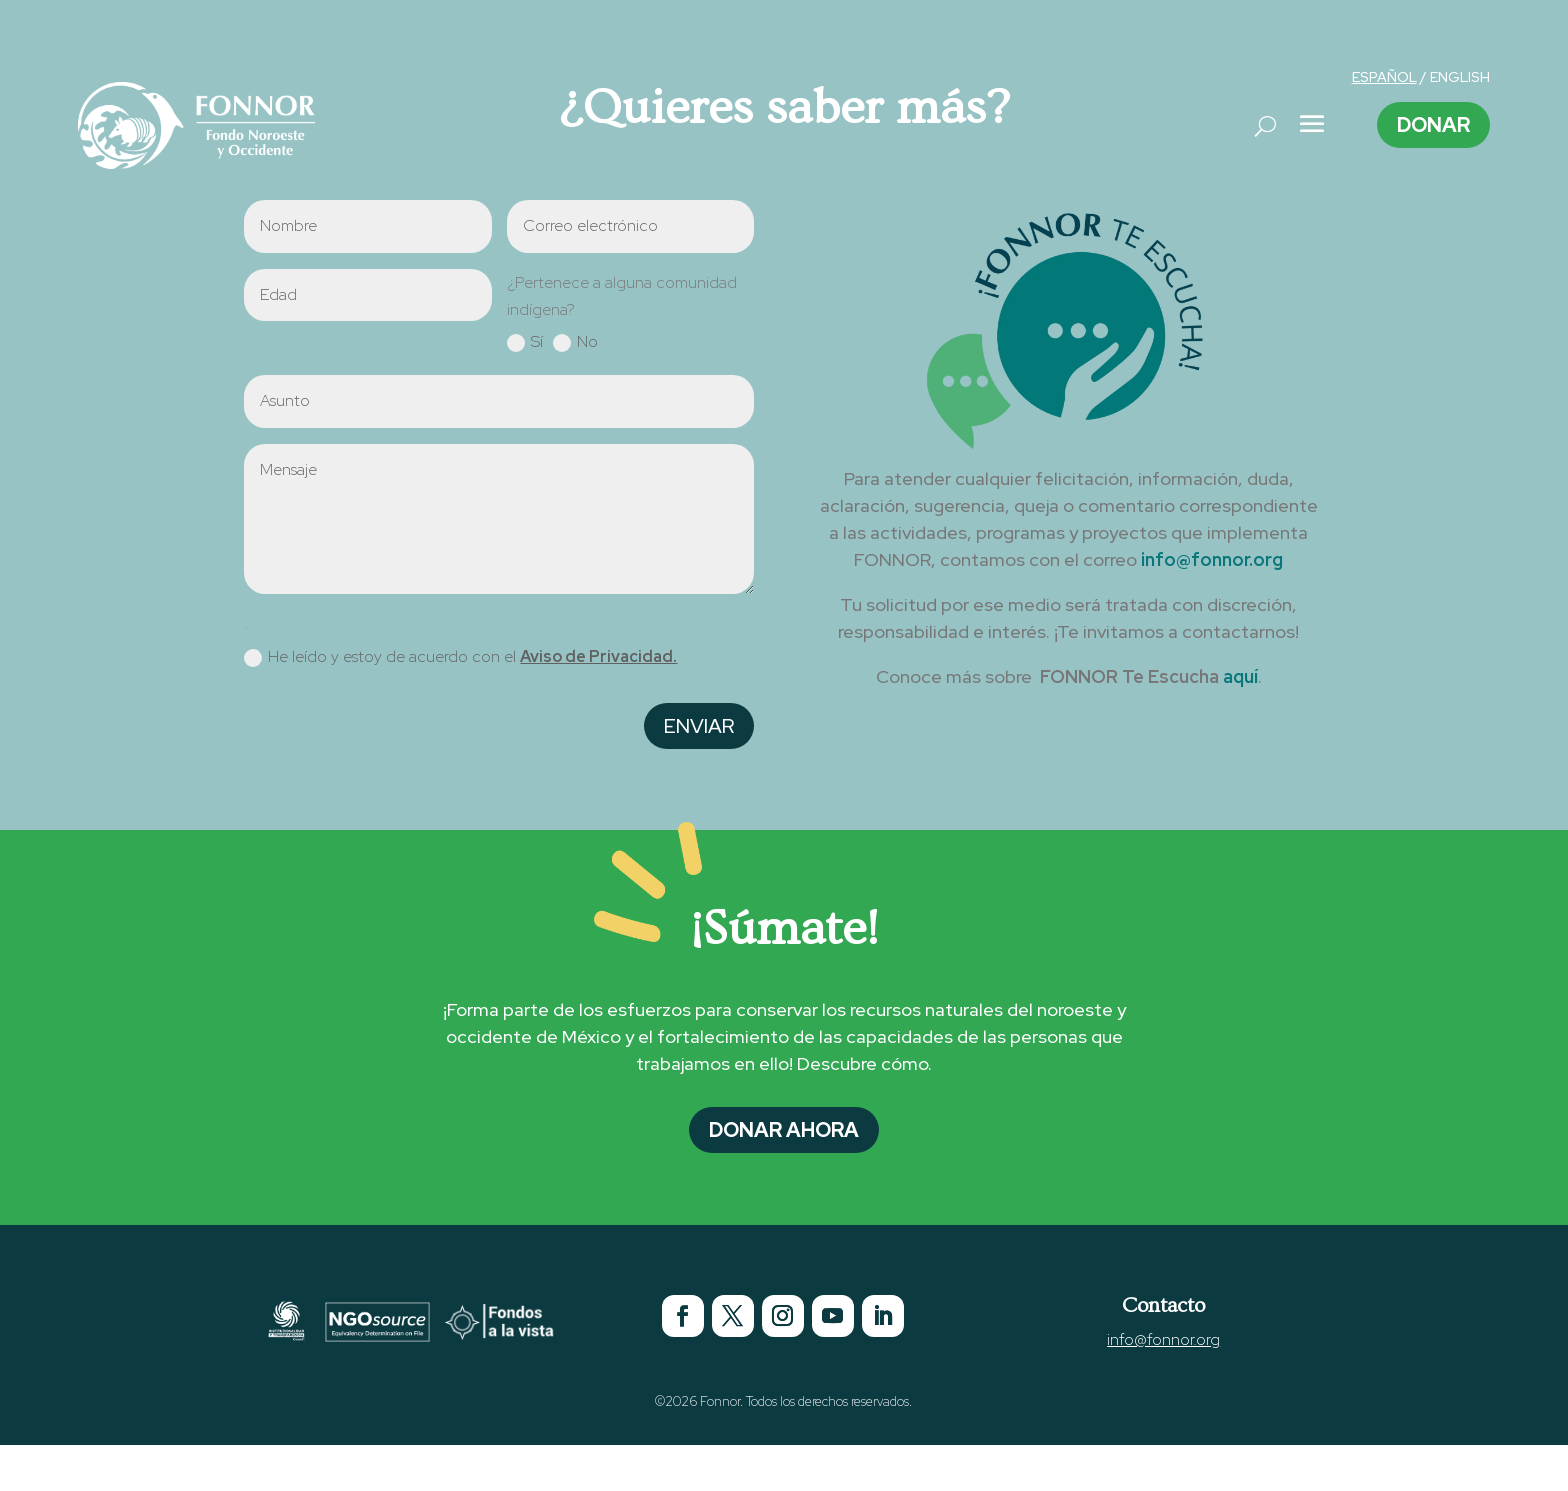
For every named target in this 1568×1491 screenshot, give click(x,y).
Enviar (699, 726)
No (575, 342)
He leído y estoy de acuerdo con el (460, 657)
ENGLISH (1460, 77)
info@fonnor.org (1212, 559)
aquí (1240, 676)
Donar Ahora (784, 1130)
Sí (525, 342)
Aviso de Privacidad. (598, 656)
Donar (1433, 125)
